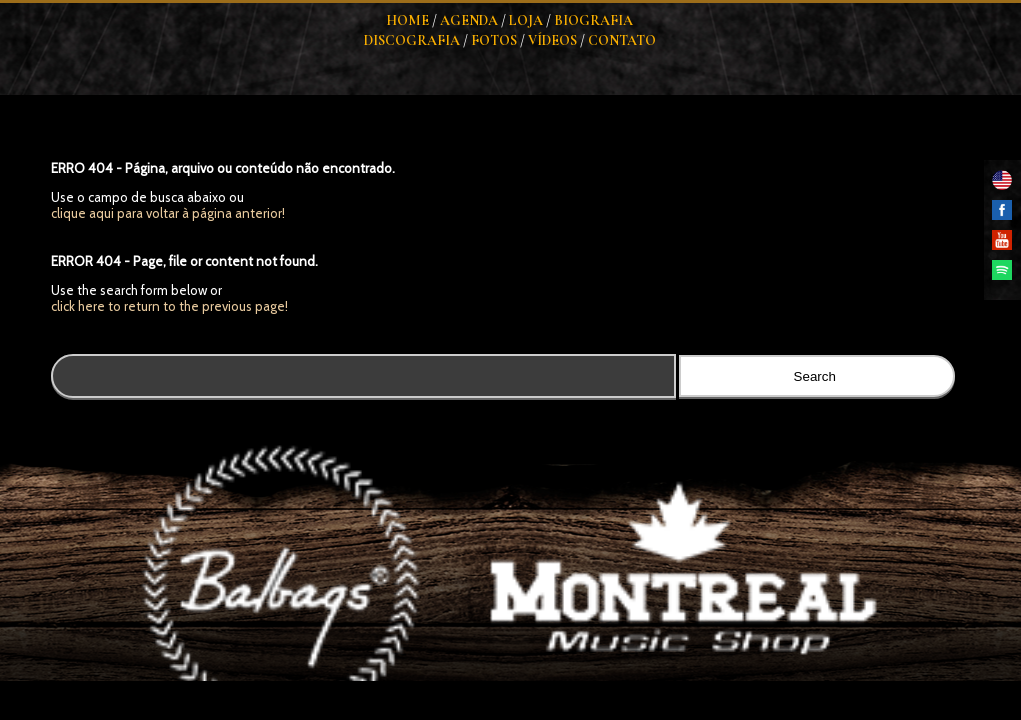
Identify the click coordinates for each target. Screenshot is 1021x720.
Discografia (412, 40)
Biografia (593, 20)
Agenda (469, 20)
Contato (622, 40)
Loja (526, 20)
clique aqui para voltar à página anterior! (168, 213)
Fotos (494, 40)
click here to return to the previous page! (169, 306)
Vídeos (552, 40)
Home (407, 20)
